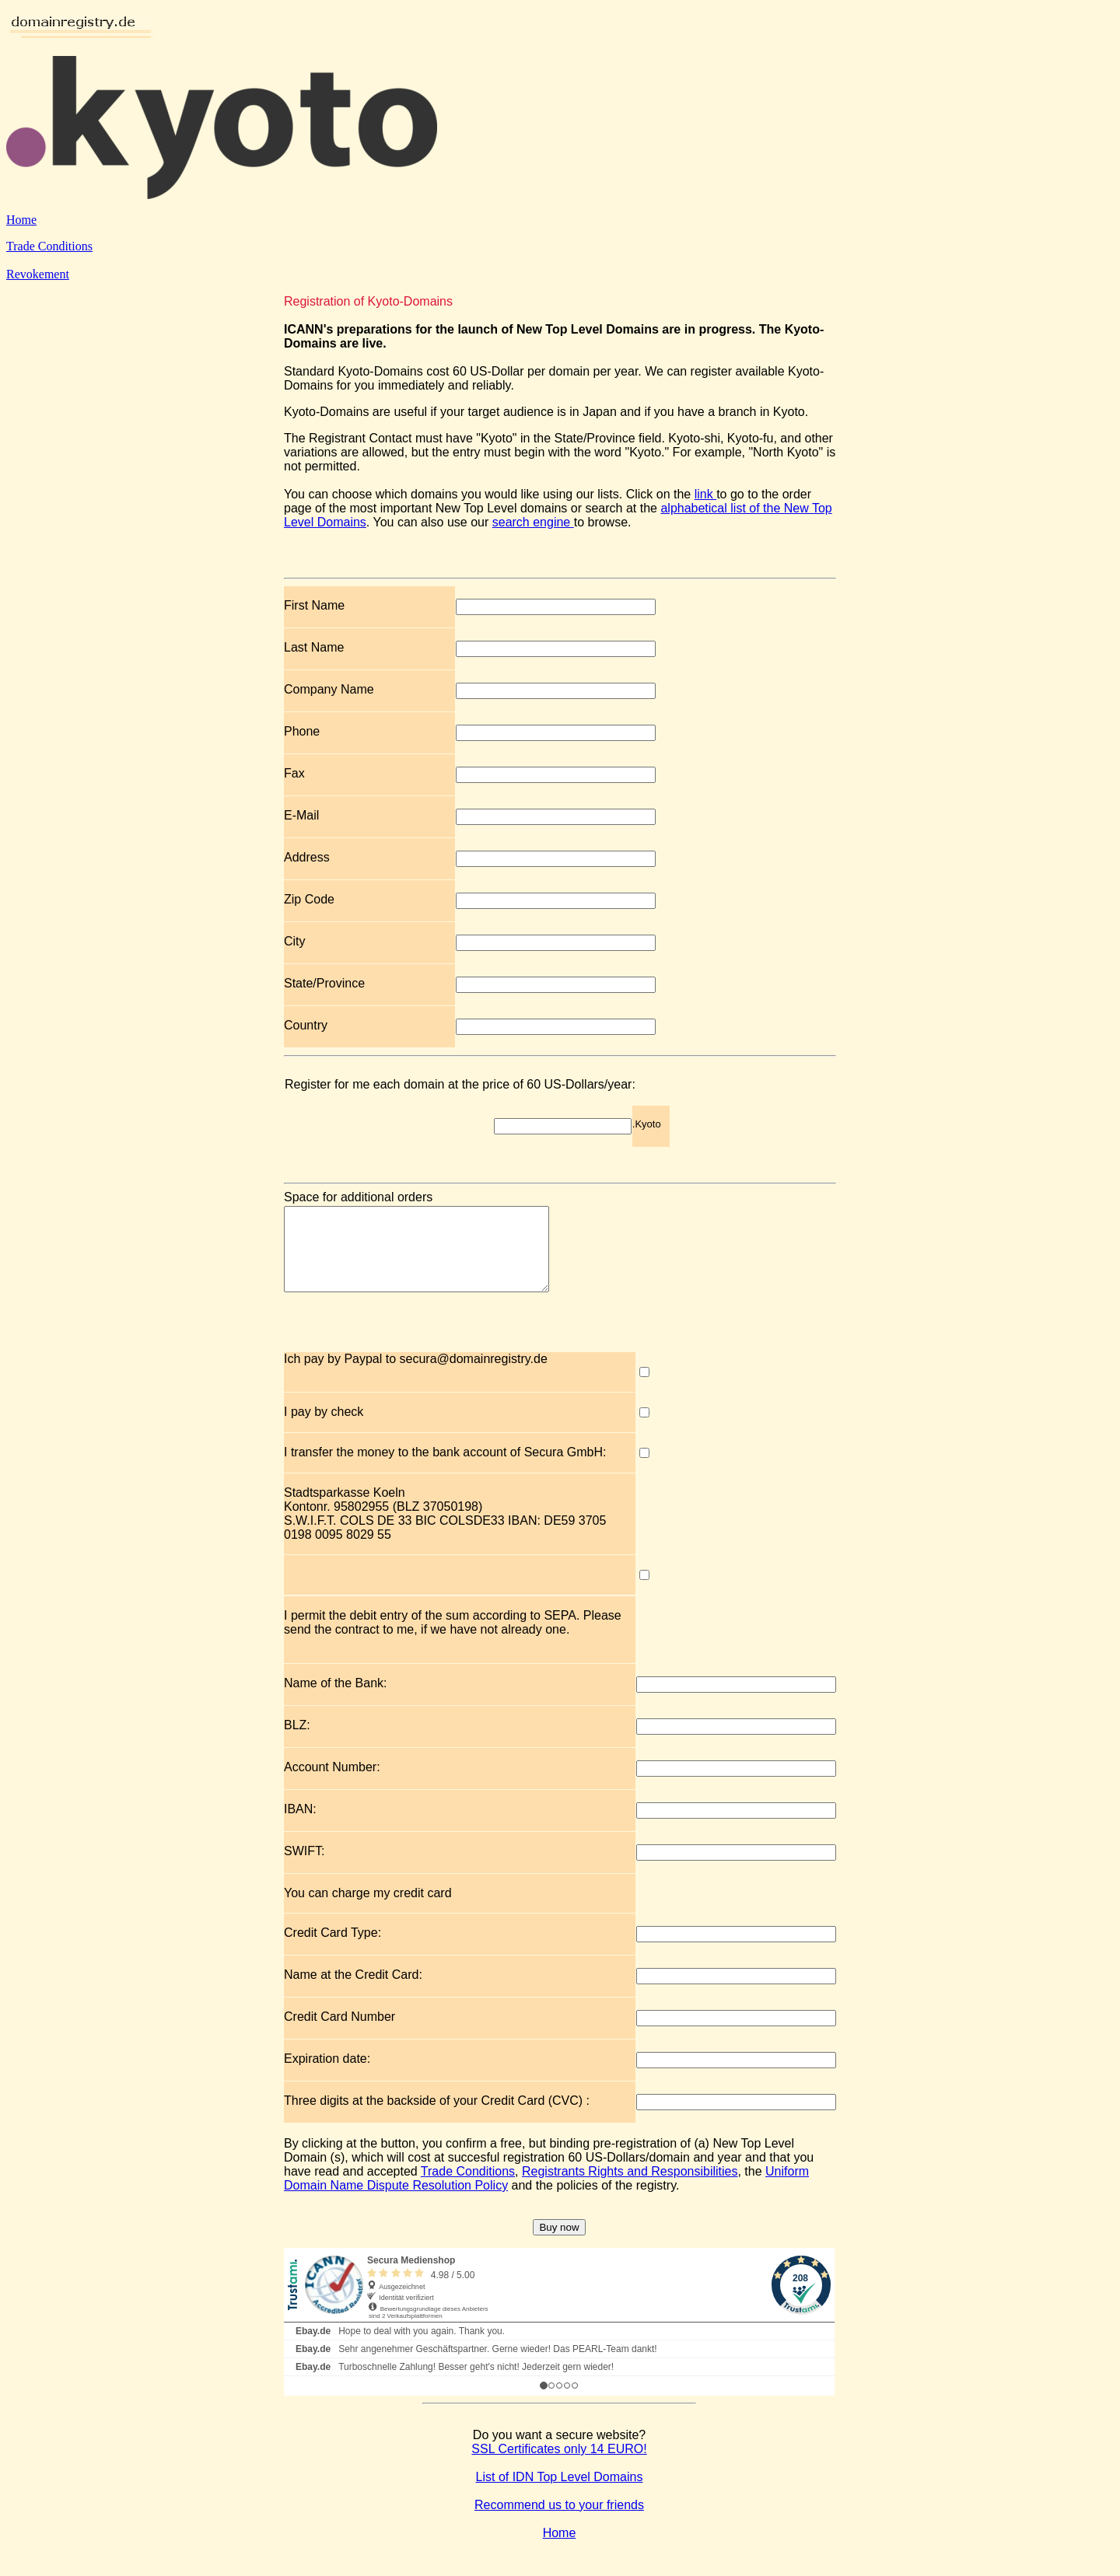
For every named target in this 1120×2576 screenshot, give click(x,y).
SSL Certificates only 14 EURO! (558, 2465)
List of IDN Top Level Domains (559, 2493)
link (705, 494)
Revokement (37, 274)
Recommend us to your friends (559, 2521)
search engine (533, 522)
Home (21, 219)
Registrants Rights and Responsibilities (629, 2187)
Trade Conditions (49, 246)
